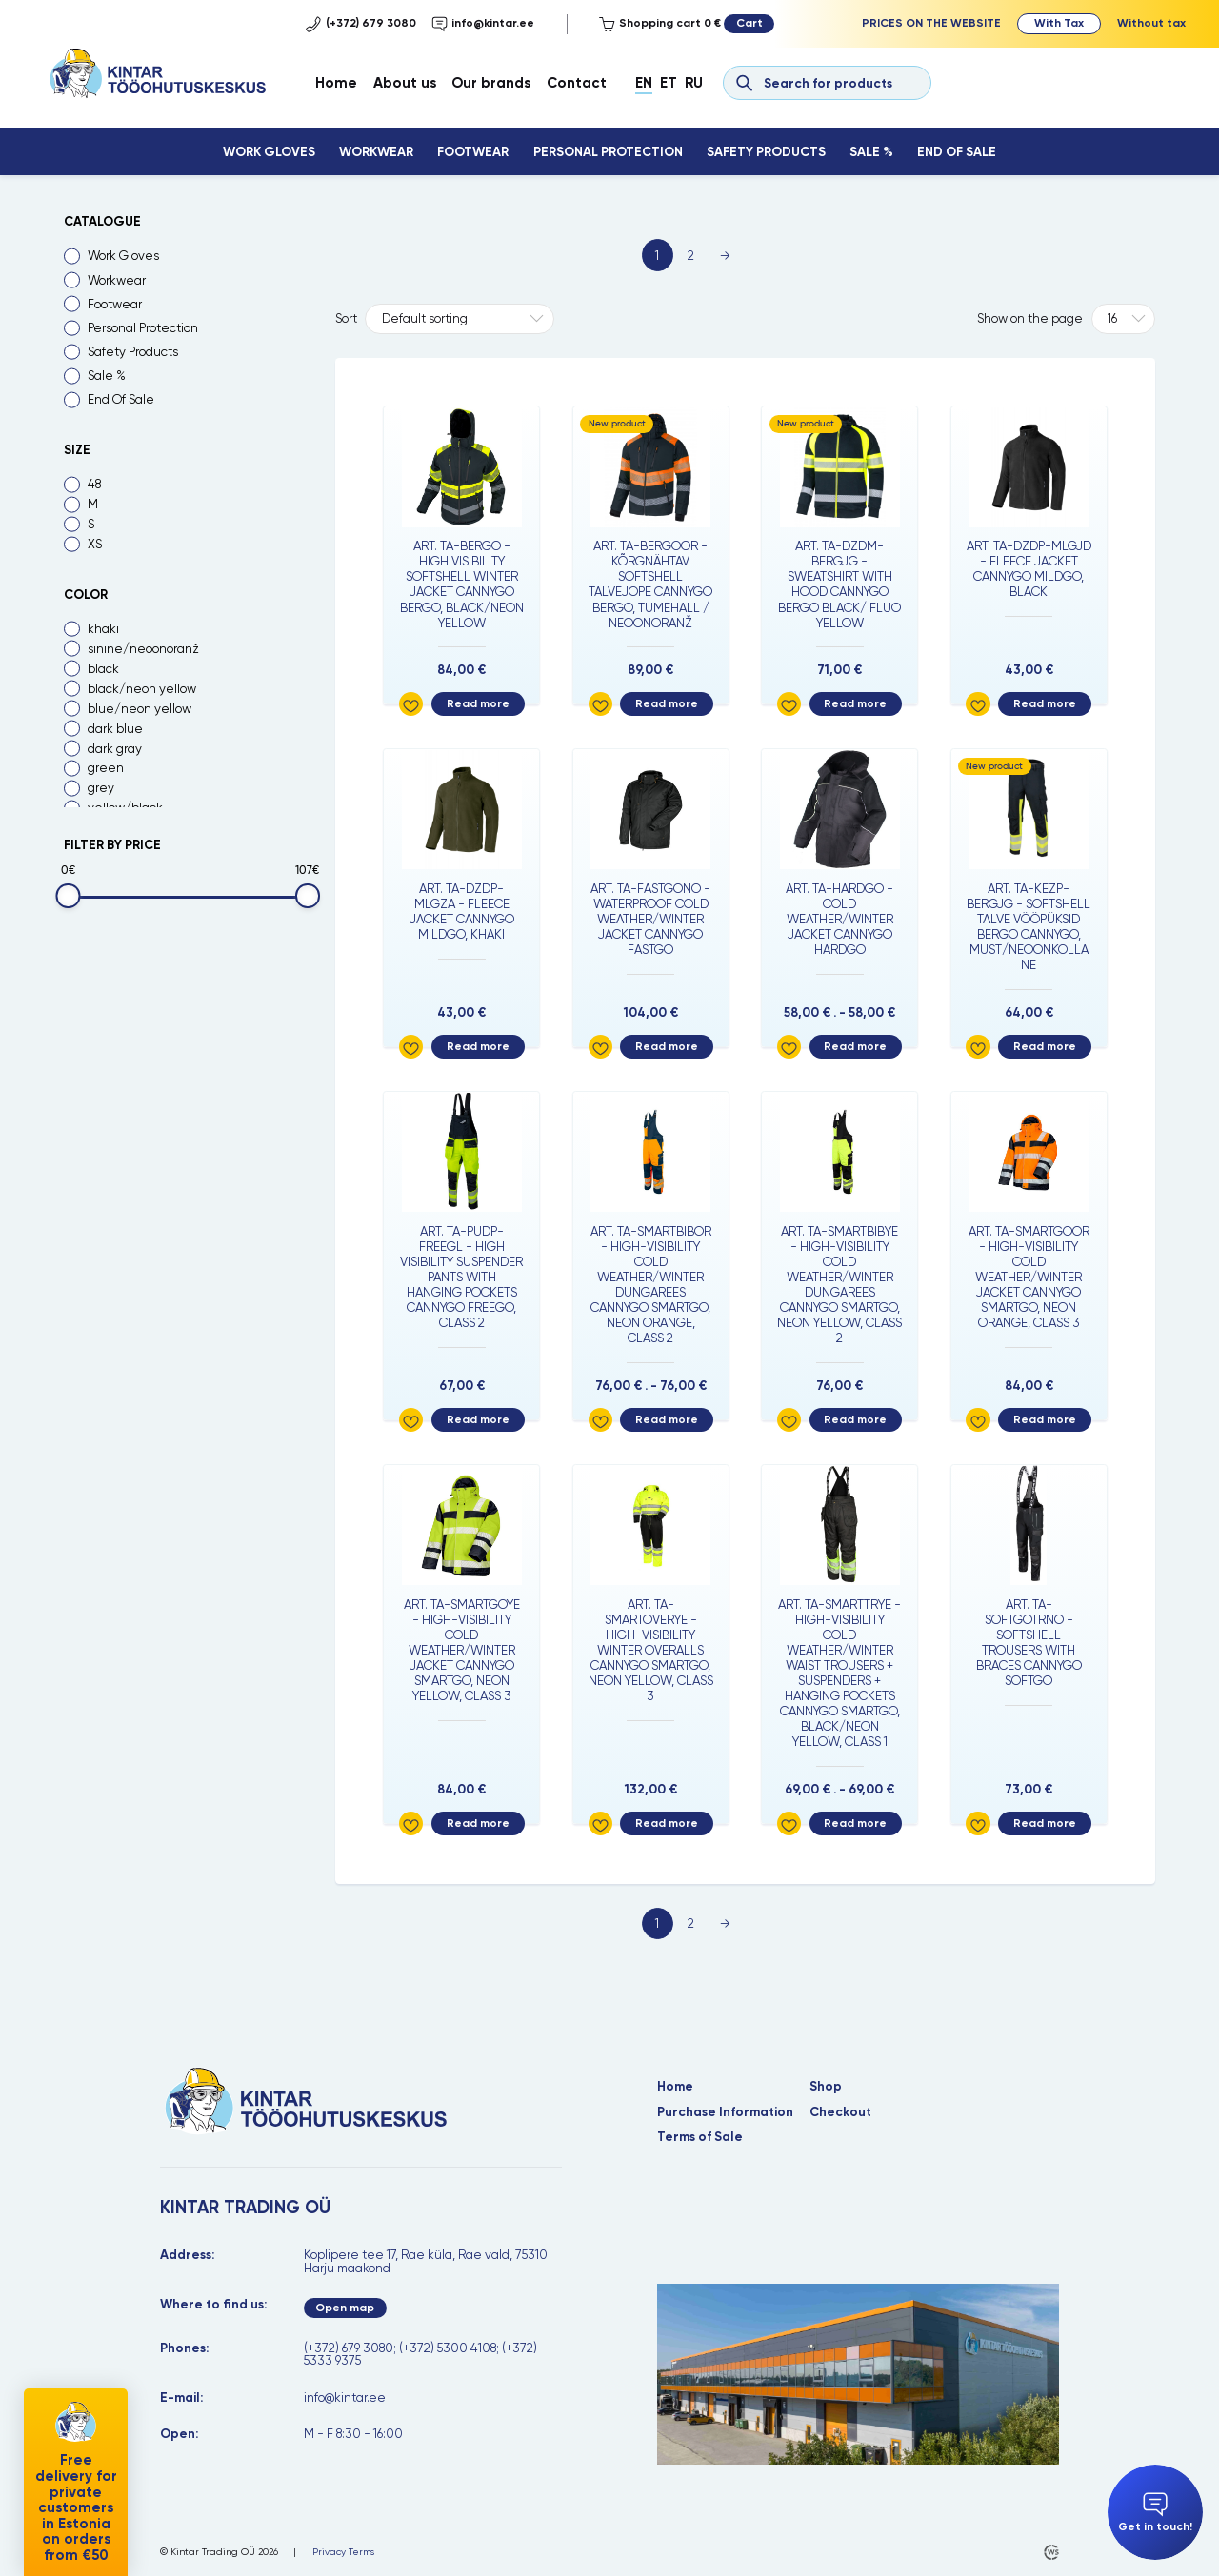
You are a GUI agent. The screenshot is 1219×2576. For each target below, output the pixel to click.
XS (95, 544)
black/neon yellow (142, 689)
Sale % (871, 152)
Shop (825, 2086)
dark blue (115, 729)
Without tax (1151, 23)
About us (404, 82)
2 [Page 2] (691, 255)
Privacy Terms (343, 2552)
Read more (478, 703)
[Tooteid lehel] (1123, 319)
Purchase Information (725, 2112)
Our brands (490, 82)
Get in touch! (1155, 2512)
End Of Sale (956, 152)
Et (668, 82)
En (643, 82)
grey (101, 788)
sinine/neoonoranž (143, 649)
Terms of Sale (700, 2136)
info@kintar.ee (482, 24)
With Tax (1059, 23)
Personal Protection (608, 152)
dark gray (115, 749)
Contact (577, 82)
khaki (103, 629)
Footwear (473, 152)
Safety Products (766, 152)
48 (94, 484)
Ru (694, 82)
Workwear (376, 152)
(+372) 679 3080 (361, 24)
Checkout (840, 2112)
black (103, 669)
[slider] (68, 895)
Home (336, 82)
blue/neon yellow (139, 709)
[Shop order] (459, 319)
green (106, 768)
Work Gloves (269, 152)
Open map (344, 2307)
